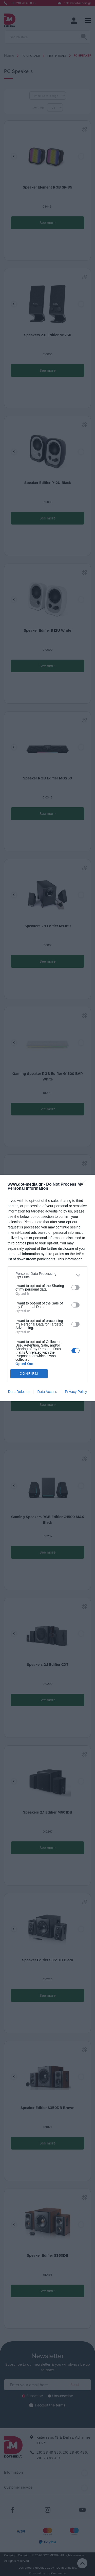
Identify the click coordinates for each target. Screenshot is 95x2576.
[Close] (85, 1184)
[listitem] (47, 1275)
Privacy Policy (76, 1392)
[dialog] (47, 1288)
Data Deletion (19, 1392)
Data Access (47, 1392)
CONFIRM (29, 1374)
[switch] (75, 1287)
